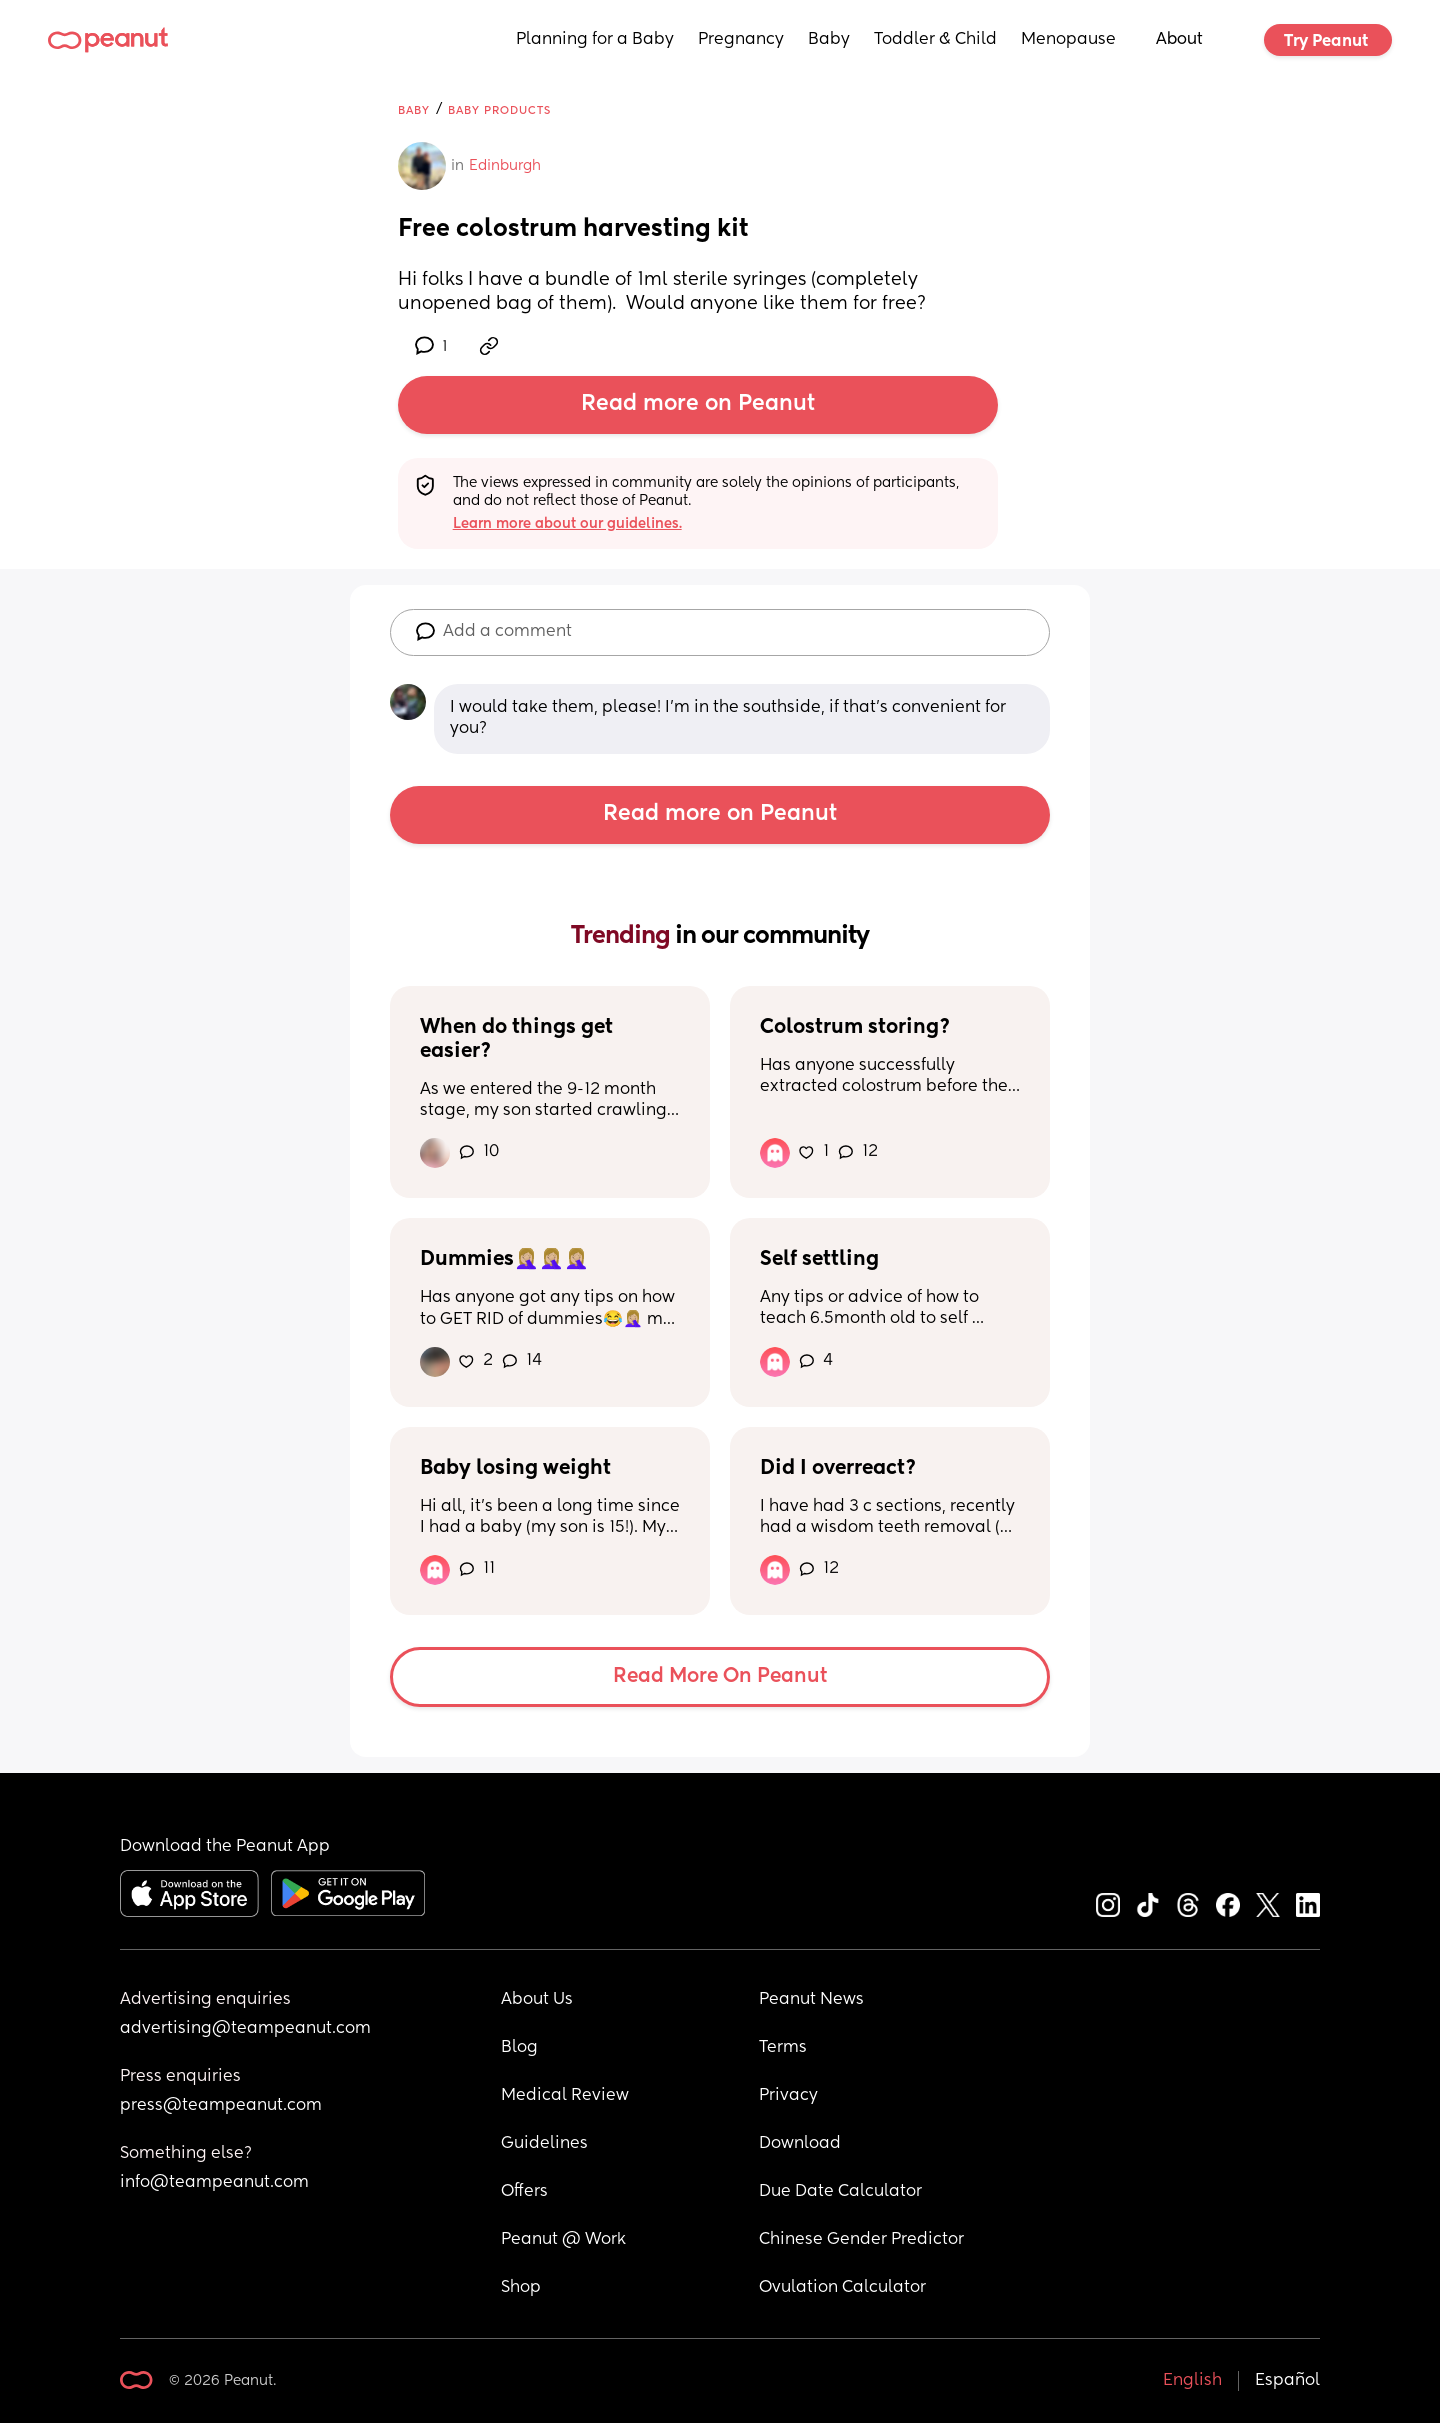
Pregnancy (741, 40)
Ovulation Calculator (842, 2288)
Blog (519, 2048)
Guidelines (544, 2144)
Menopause (1068, 40)
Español (1287, 2381)
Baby (829, 40)
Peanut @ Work (563, 2240)
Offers (524, 2192)
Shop (521, 2288)
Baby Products (499, 110)
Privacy (788, 2096)
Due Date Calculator (840, 2192)
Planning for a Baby (595, 40)
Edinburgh (505, 166)
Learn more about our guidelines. (567, 524)
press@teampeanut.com (221, 2106)
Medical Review (565, 2096)
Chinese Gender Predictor (861, 2240)
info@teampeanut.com (214, 2183)
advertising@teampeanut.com (245, 2029)
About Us (537, 2000)
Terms (783, 2048)
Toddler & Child (935, 40)
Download (800, 2144)
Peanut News (811, 2000)
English (1192, 2381)
